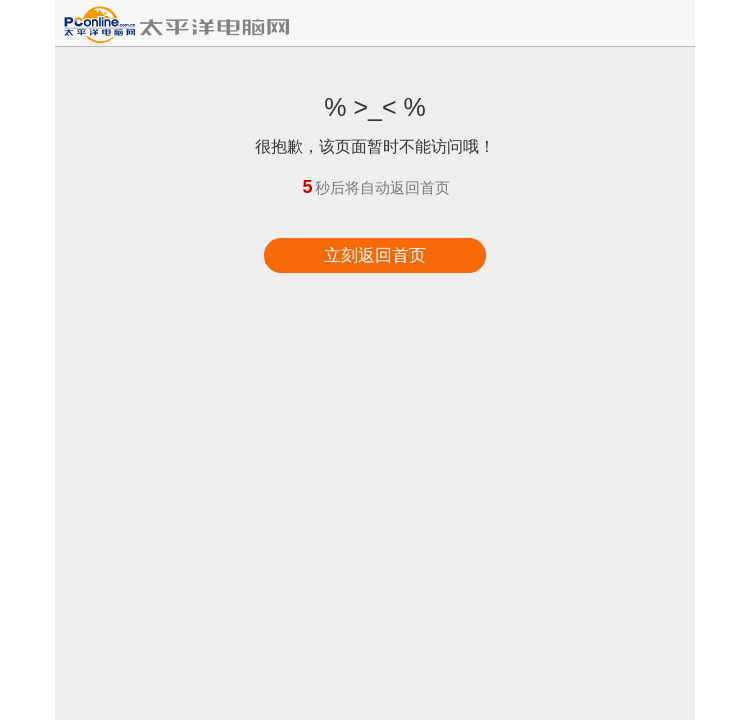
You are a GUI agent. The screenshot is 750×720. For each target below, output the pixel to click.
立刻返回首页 (375, 255)
